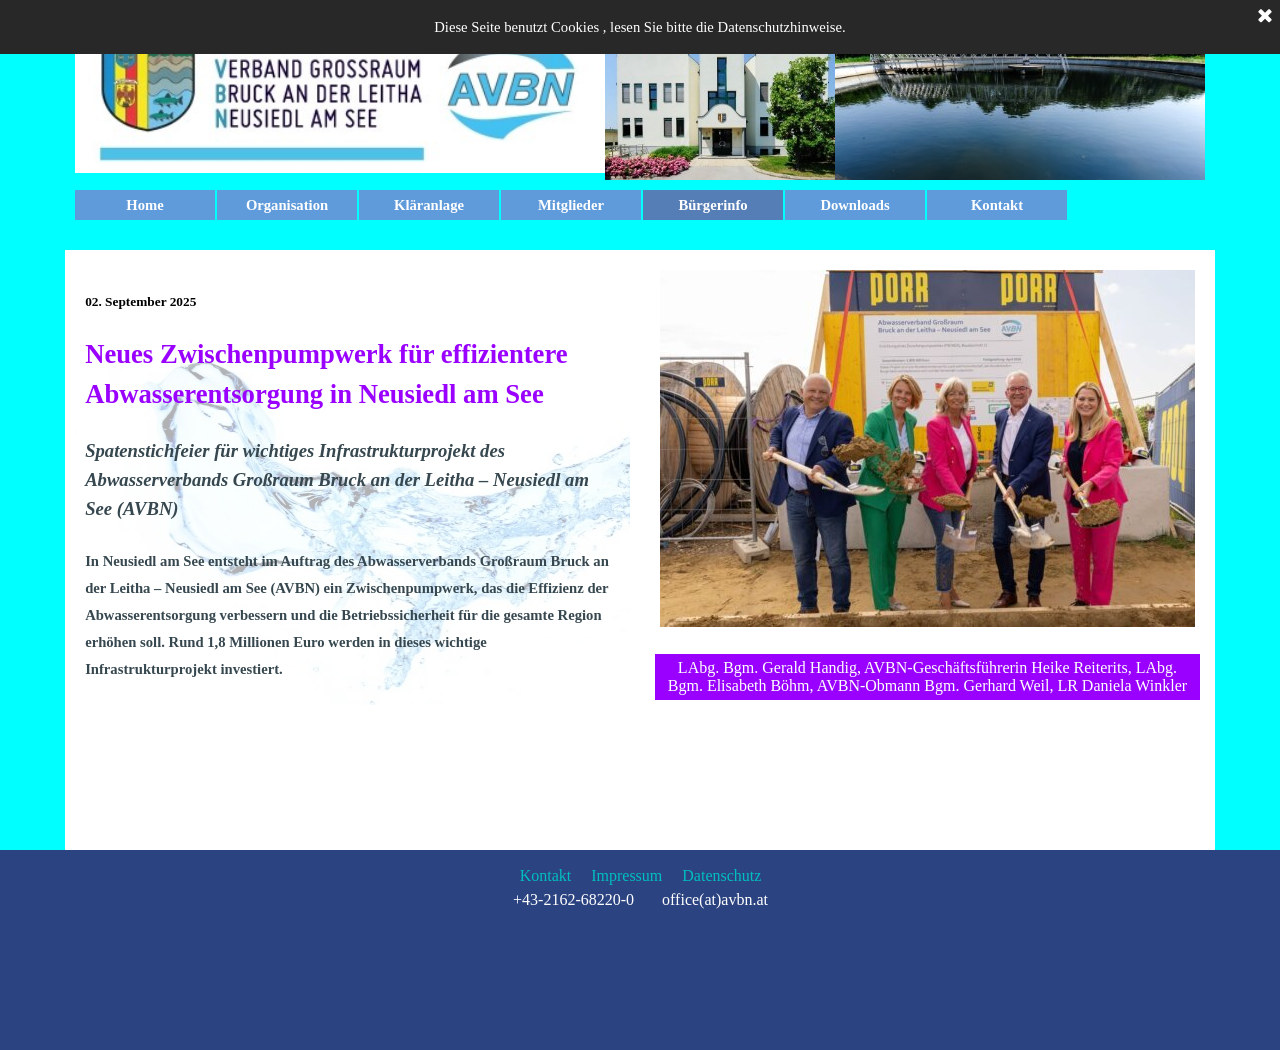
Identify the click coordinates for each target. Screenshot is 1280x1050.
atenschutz (728, 875)
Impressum (626, 875)
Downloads (854, 205)
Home (144, 205)
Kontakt (997, 205)
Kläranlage (429, 205)
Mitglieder (571, 205)
